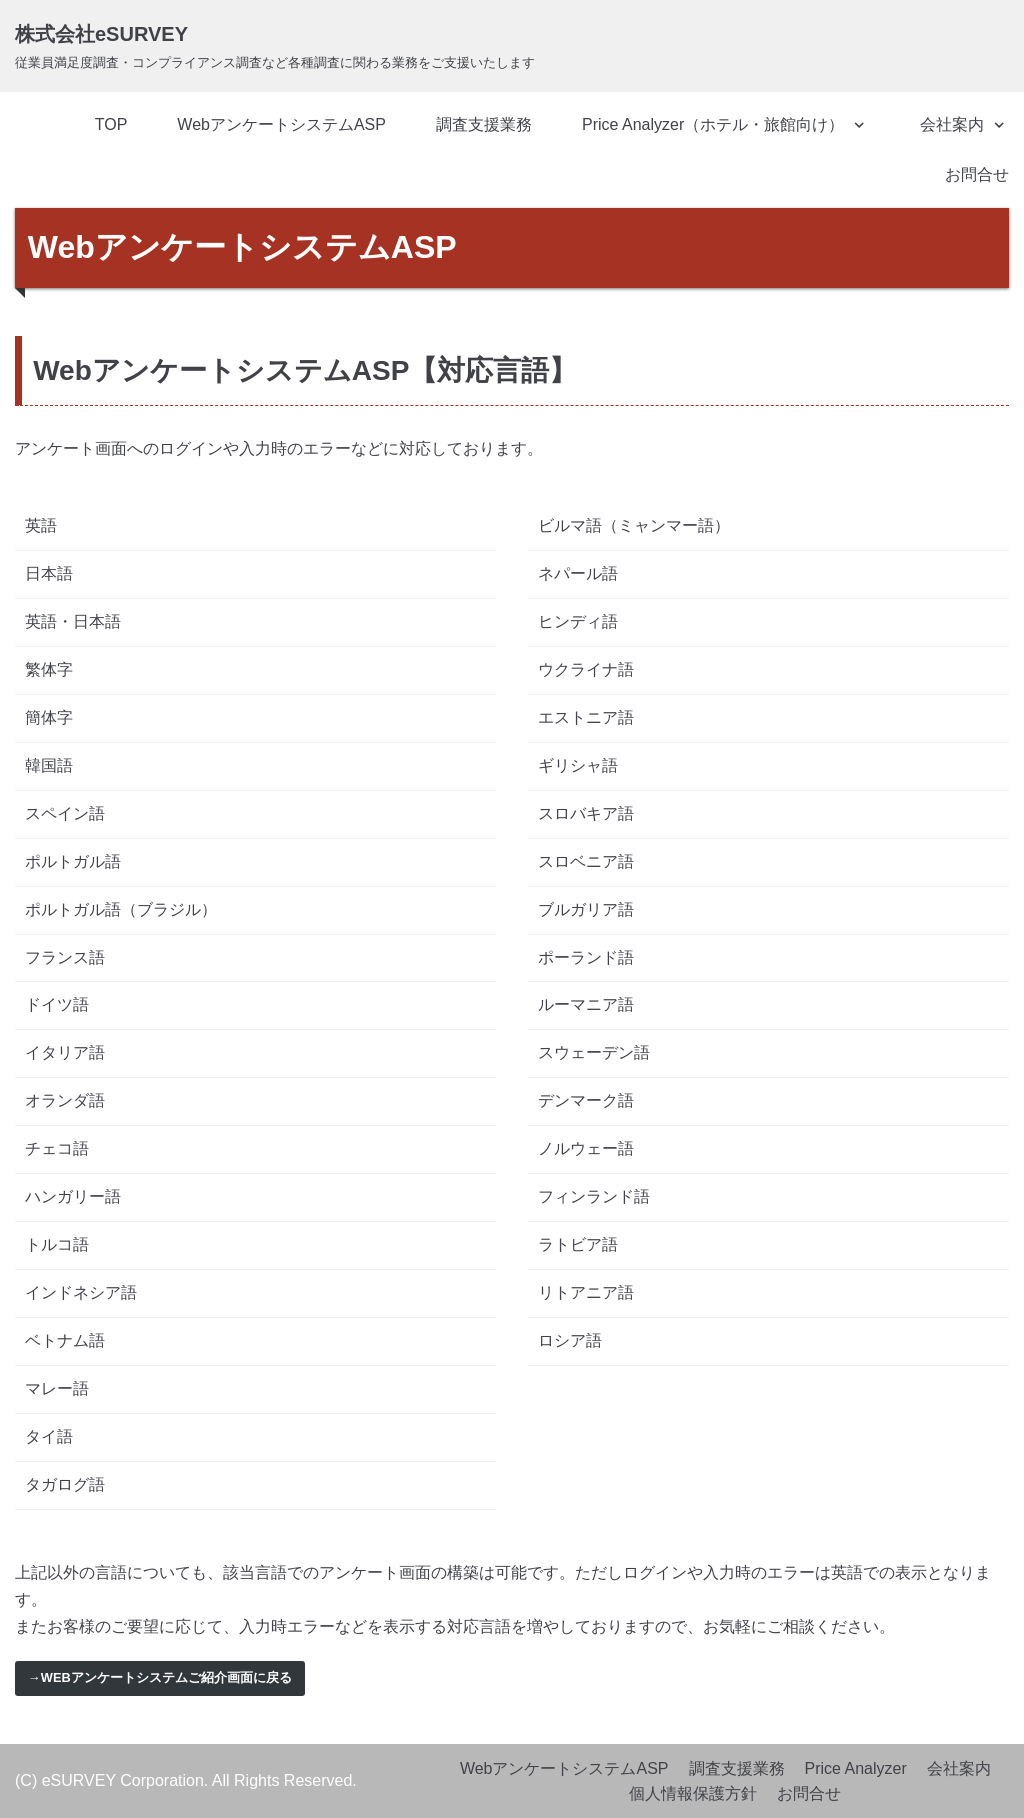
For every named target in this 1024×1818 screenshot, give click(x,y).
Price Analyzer (856, 1768)
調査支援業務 (484, 124)
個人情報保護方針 (693, 1793)
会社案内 (959, 1768)
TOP (111, 124)
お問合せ (977, 174)
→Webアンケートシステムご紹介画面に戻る (160, 1677)
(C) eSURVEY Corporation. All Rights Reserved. (186, 1780)
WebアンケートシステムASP (281, 124)
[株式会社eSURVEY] (275, 46)
